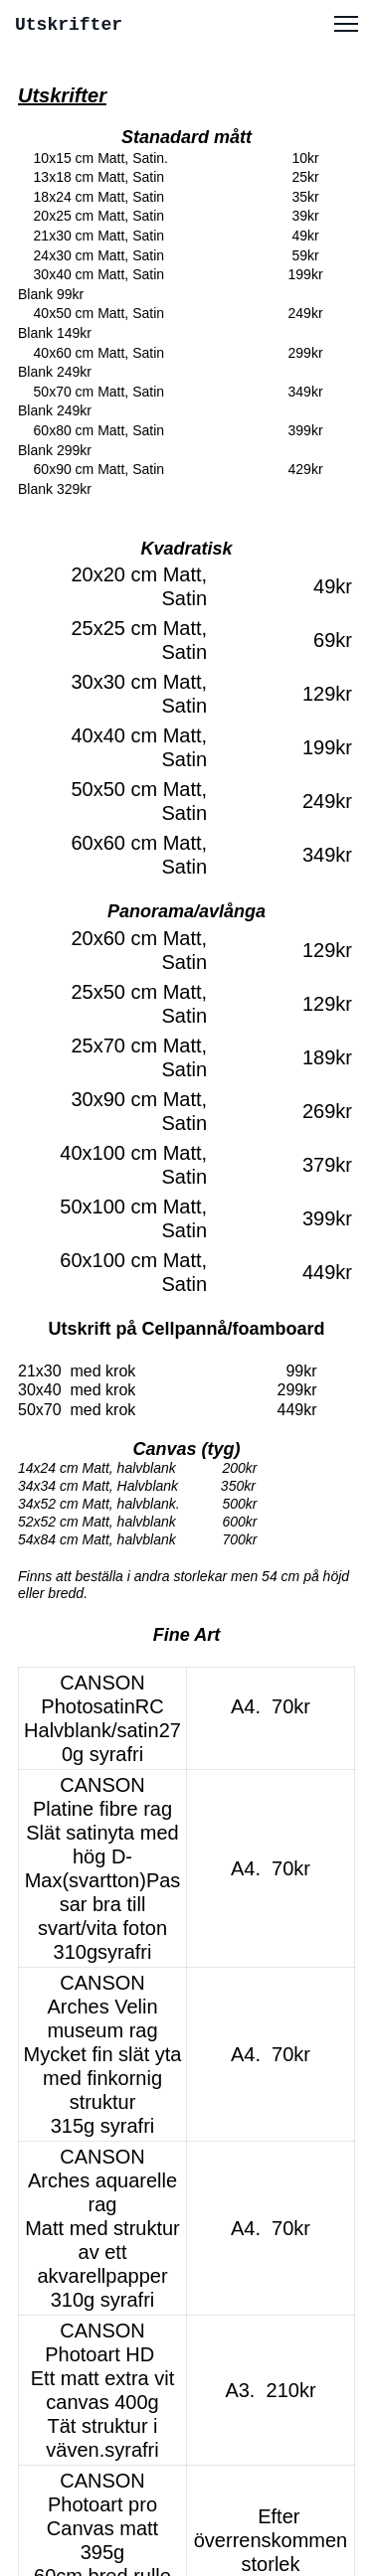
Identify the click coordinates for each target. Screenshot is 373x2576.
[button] (346, 24)
